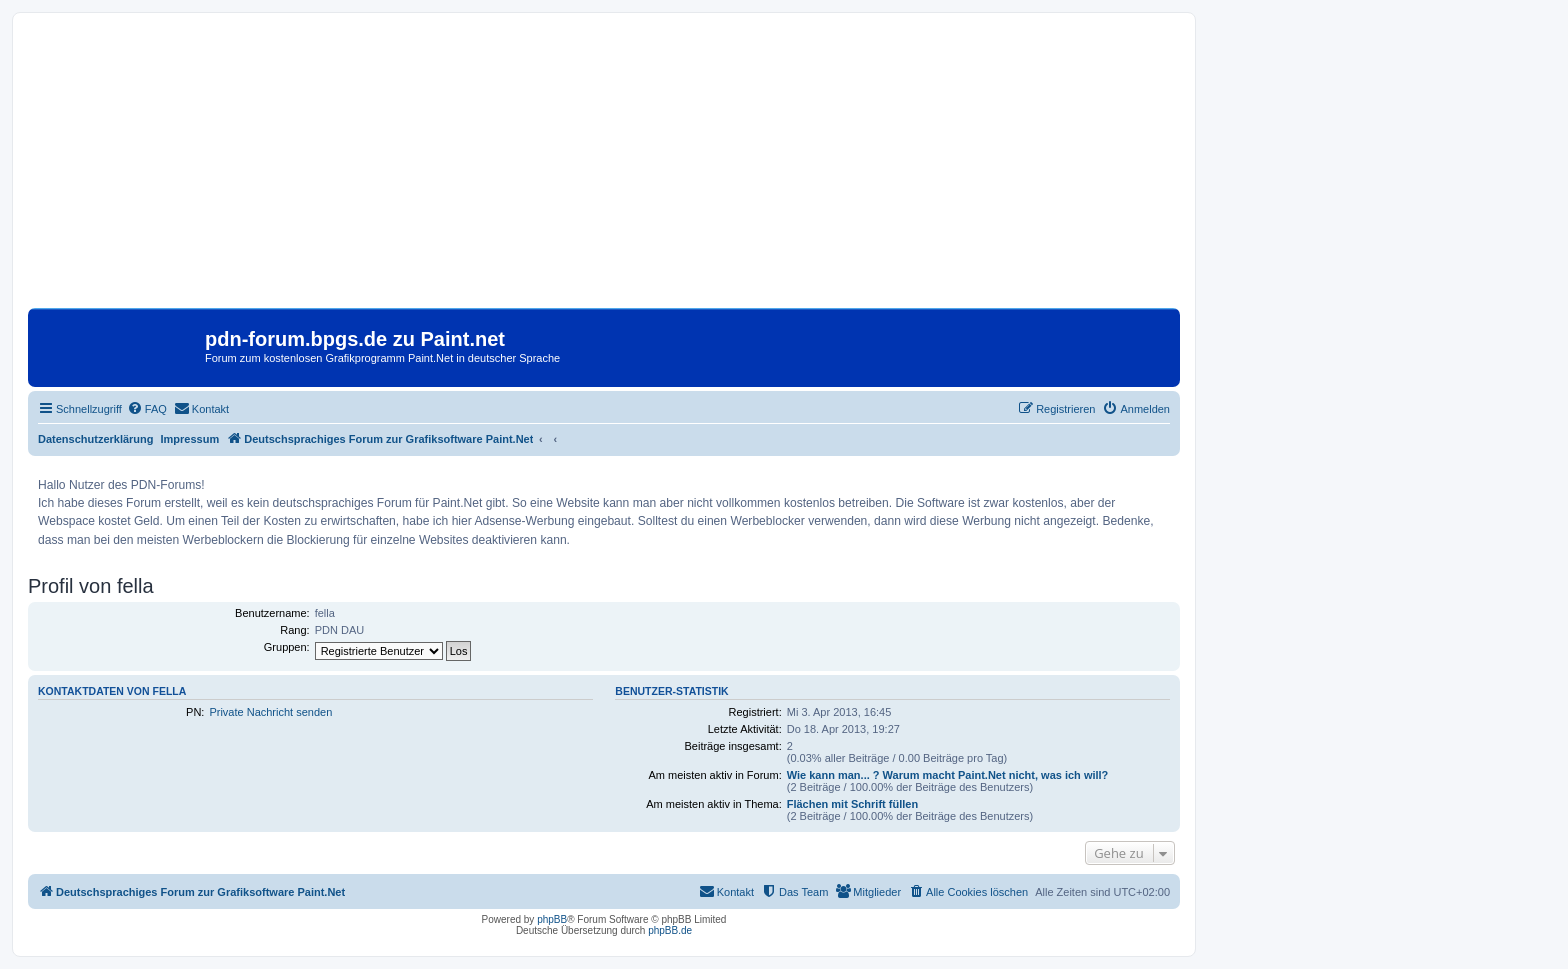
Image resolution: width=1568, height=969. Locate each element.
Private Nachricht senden (270, 712)
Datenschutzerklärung (96, 439)
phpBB (552, 919)
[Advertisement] (604, 168)
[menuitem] (147, 409)
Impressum (190, 439)
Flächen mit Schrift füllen (852, 804)
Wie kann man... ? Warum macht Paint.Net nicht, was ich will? (948, 775)
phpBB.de (670, 930)
